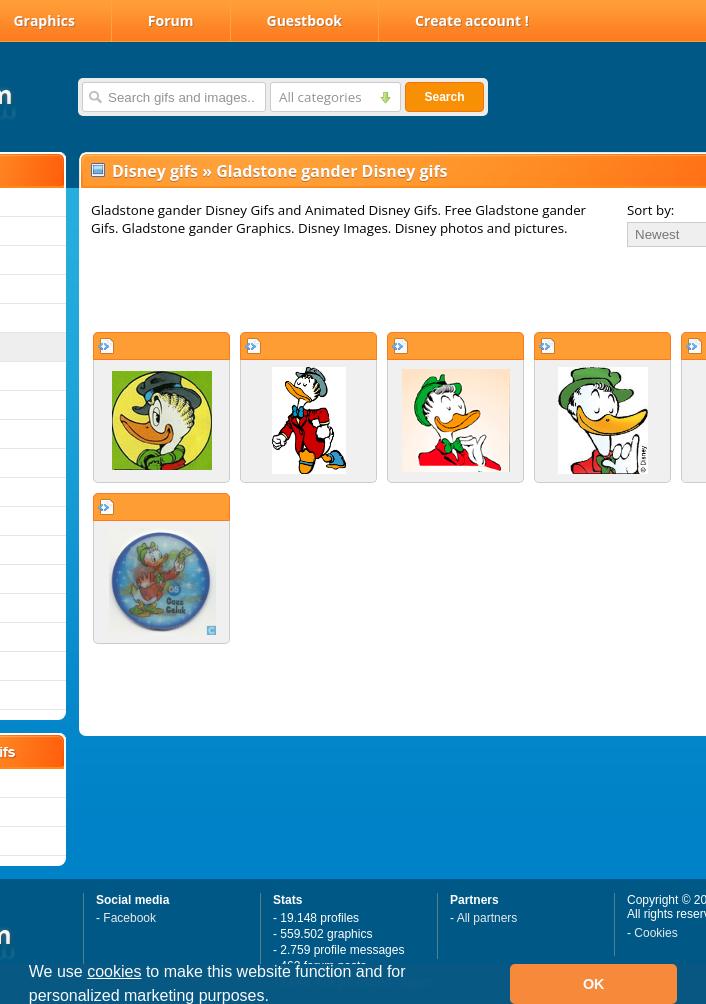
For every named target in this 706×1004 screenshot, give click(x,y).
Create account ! (472, 20)
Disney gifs (155, 171)
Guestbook (305, 20)
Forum (171, 20)
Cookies (655, 933)
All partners (487, 918)
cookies (114, 971)
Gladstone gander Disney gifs (331, 171)
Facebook (129, 918)
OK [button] (594, 984)
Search (444, 97)
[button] (276, 998)
